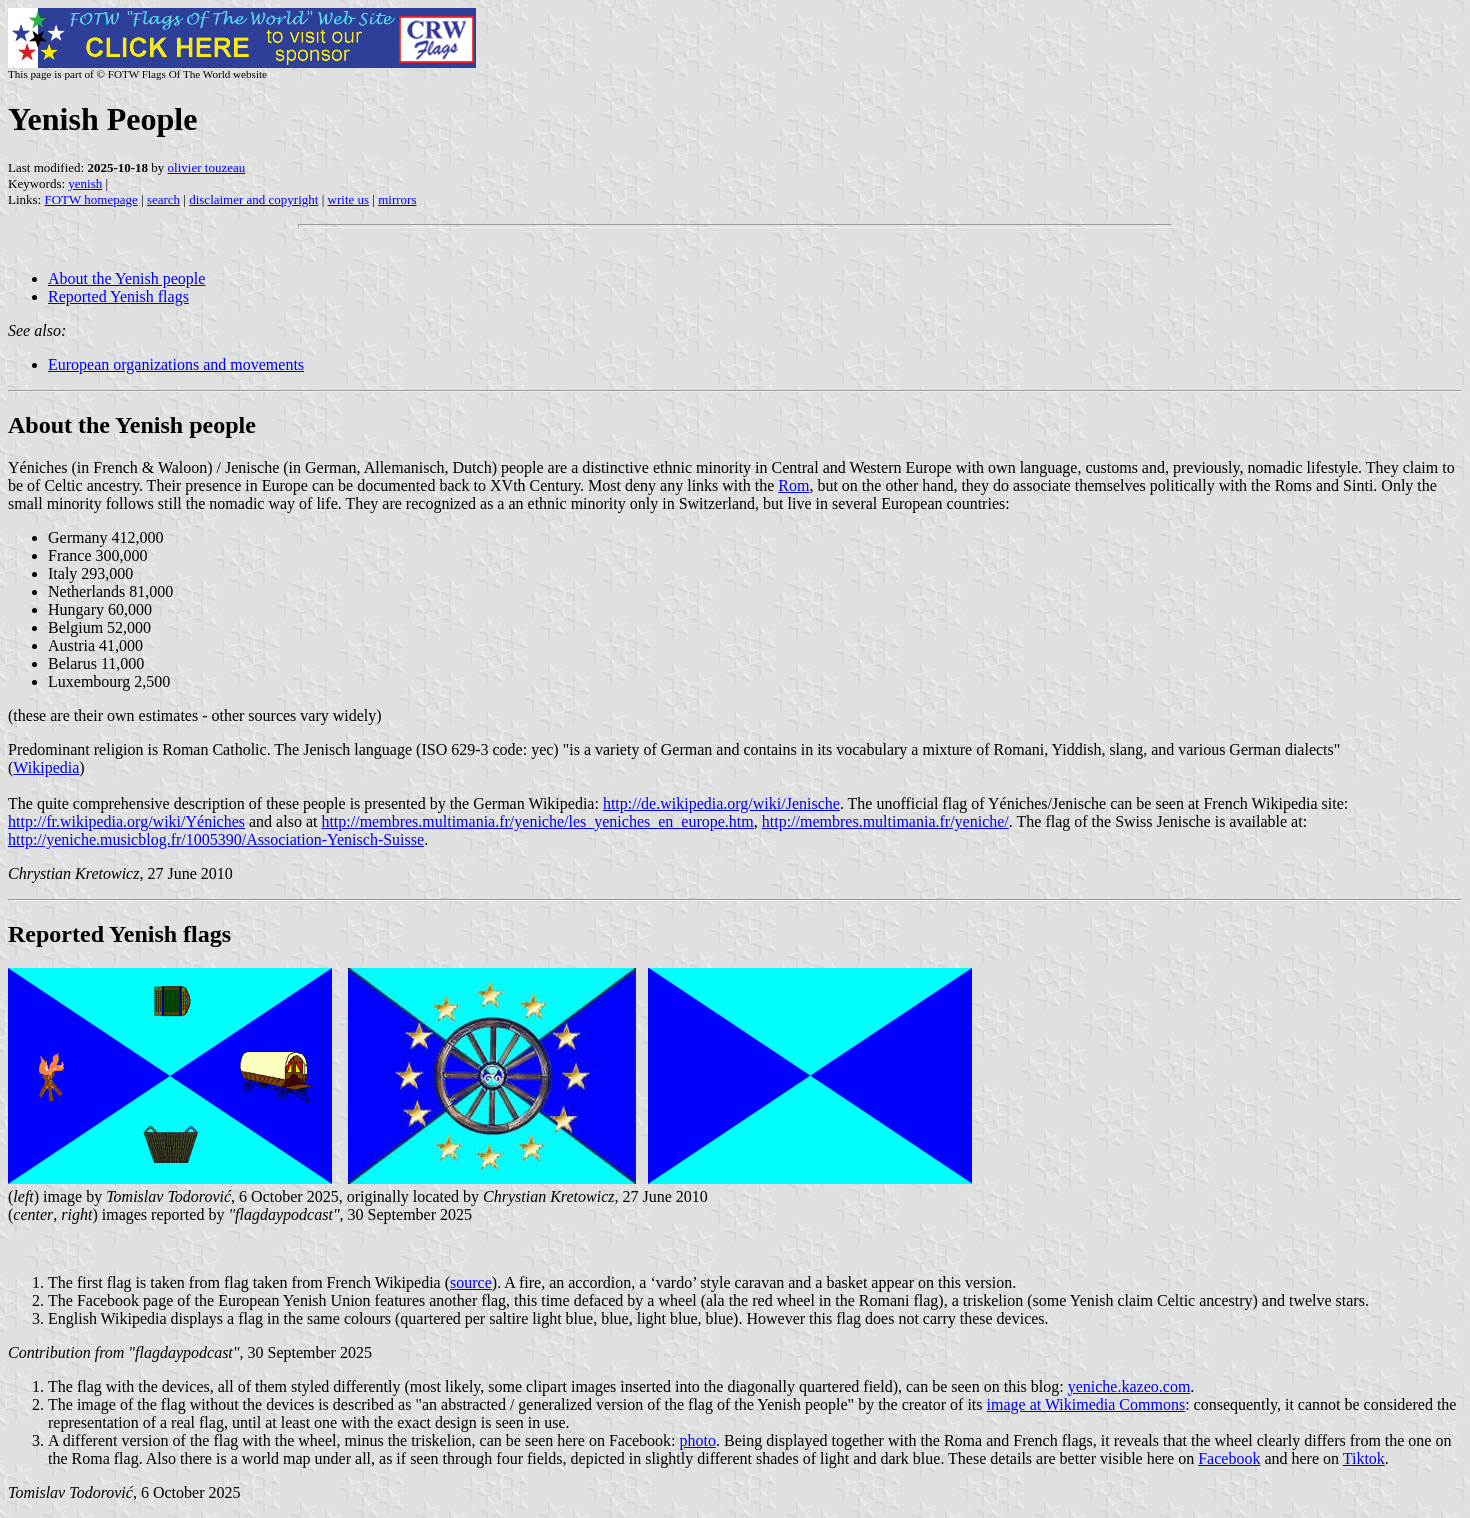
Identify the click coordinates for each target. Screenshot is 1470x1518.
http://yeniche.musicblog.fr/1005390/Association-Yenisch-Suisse (216, 839)
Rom (793, 485)
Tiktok (1364, 1458)
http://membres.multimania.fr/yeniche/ (885, 821)
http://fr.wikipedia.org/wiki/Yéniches (126, 821)
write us (349, 199)
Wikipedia (46, 767)
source (471, 1282)
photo (698, 1440)
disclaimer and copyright (253, 199)
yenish (85, 183)
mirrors (397, 199)
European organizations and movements (176, 364)
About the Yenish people (126, 278)
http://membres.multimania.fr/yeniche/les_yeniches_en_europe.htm (537, 821)
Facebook (1229, 1458)
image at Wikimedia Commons (1086, 1404)
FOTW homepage (90, 199)
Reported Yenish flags (118, 296)
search (163, 199)
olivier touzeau (207, 167)
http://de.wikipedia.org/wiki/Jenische (721, 803)
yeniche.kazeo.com (1129, 1386)
